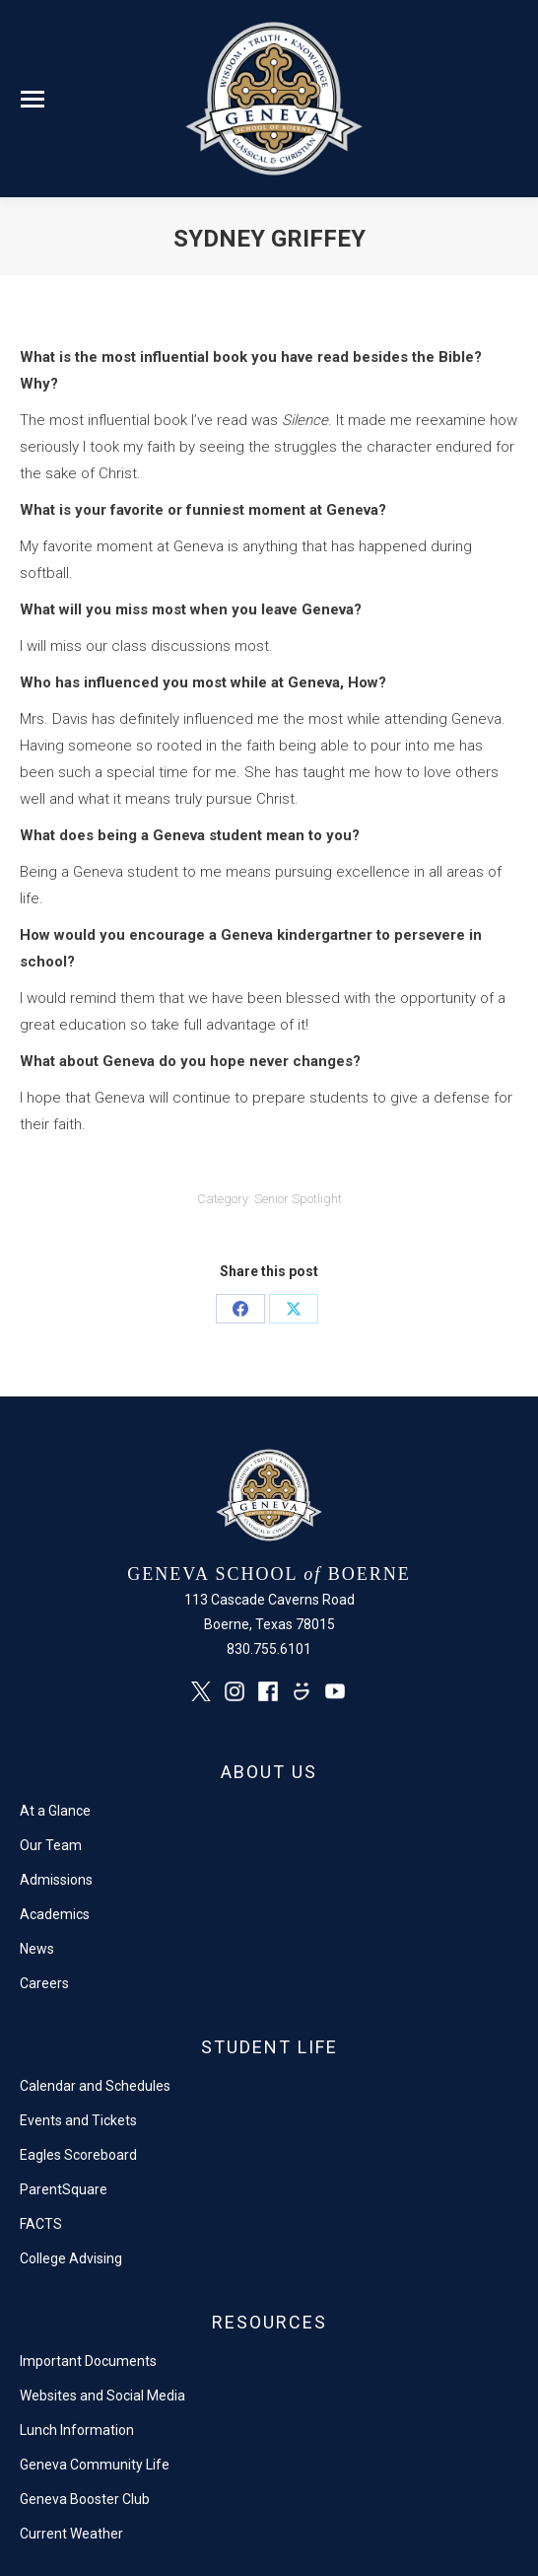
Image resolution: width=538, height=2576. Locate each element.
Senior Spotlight (298, 1198)
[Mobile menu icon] (32, 99)
